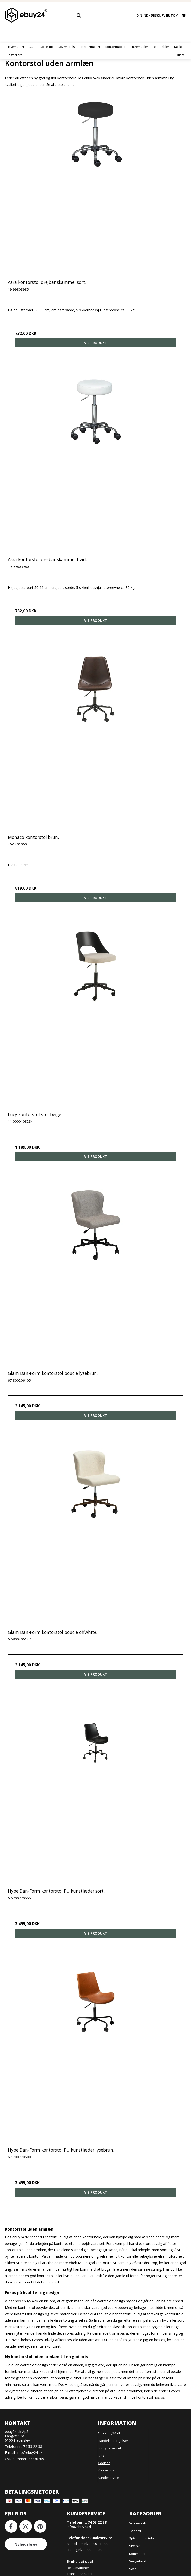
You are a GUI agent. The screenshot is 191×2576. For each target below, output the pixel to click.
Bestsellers (14, 55)
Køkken (179, 47)
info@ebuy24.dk (29, 2428)
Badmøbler (161, 47)
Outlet (180, 55)
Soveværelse (67, 47)
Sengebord (137, 2537)
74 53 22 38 (32, 2422)
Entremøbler (139, 47)
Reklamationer (78, 2543)
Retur (71, 2555)
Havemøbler (15, 47)
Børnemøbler (90, 47)
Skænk (134, 2522)
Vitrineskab (137, 2499)
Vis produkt (95, 341)
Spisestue (47, 47)
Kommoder (137, 2529)
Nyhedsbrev (25, 2520)
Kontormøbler (115, 47)
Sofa (132, 2545)
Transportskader (80, 2549)
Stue (32, 47)
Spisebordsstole (141, 2514)
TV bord (135, 2506)
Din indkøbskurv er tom (161, 15)
